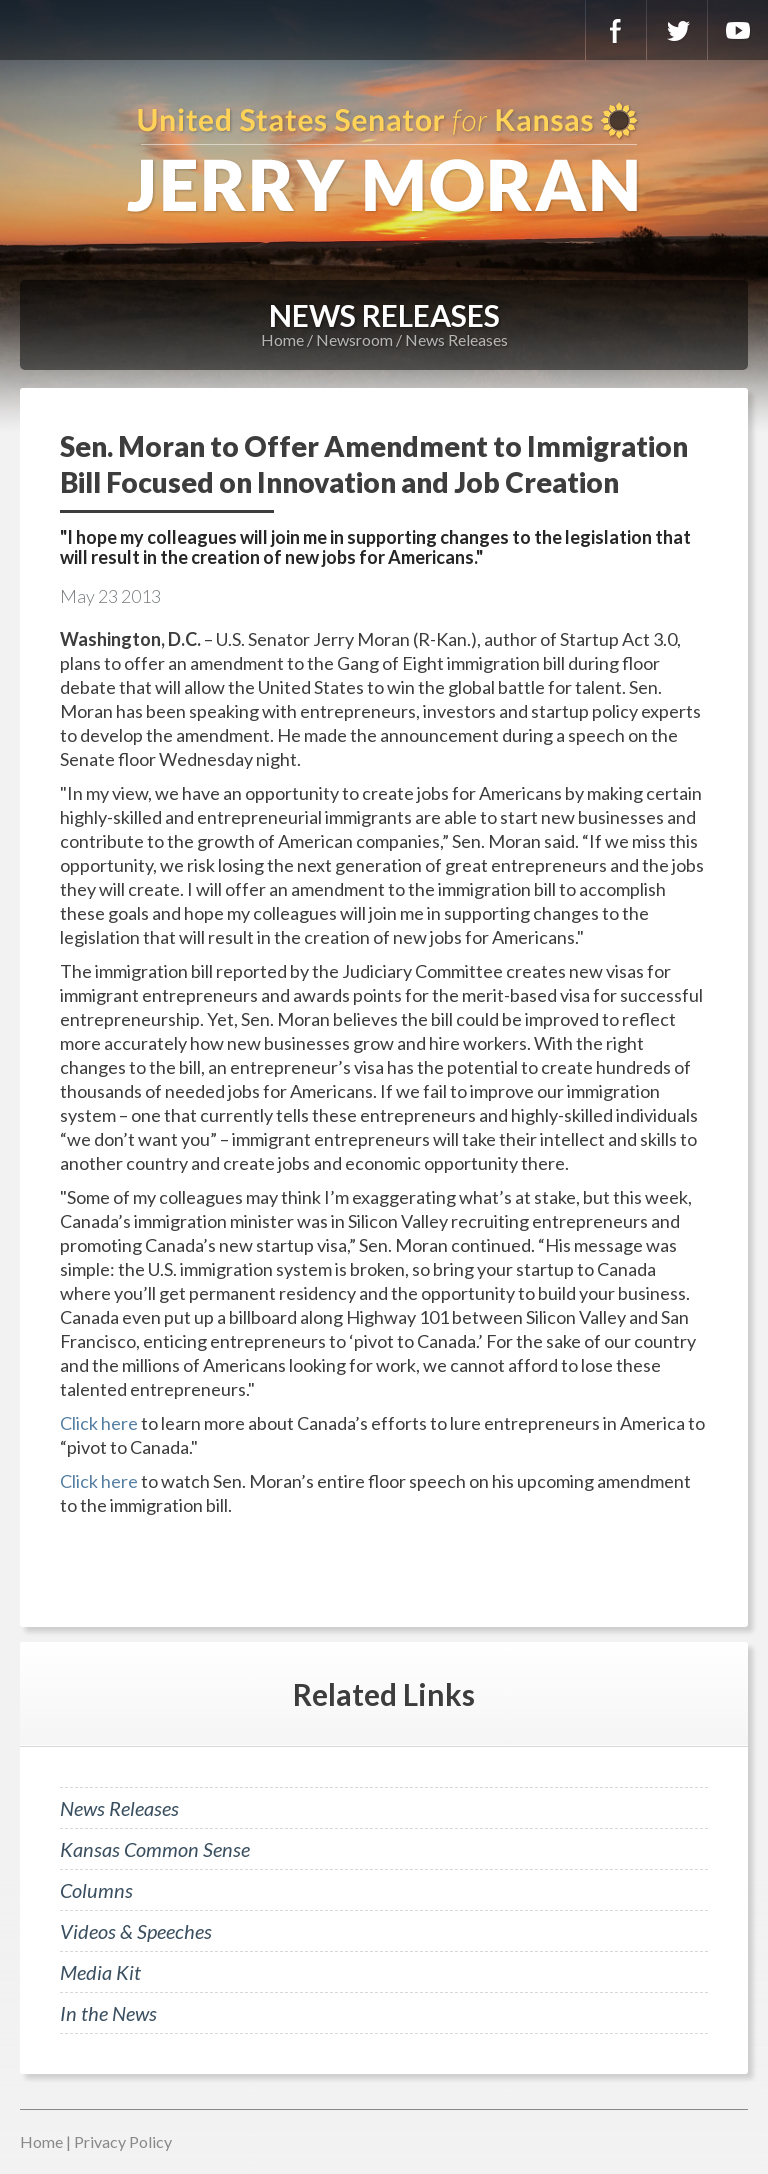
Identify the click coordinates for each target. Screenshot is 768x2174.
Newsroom (354, 339)
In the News (108, 2013)
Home (282, 339)
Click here (99, 1423)
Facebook (616, 30)
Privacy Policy (123, 2141)
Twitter (677, 30)
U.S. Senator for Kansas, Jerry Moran (384, 160)
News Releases (456, 339)
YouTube (738, 30)
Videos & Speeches (136, 1931)
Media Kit (100, 1972)
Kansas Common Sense (155, 1849)
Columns (96, 1890)
